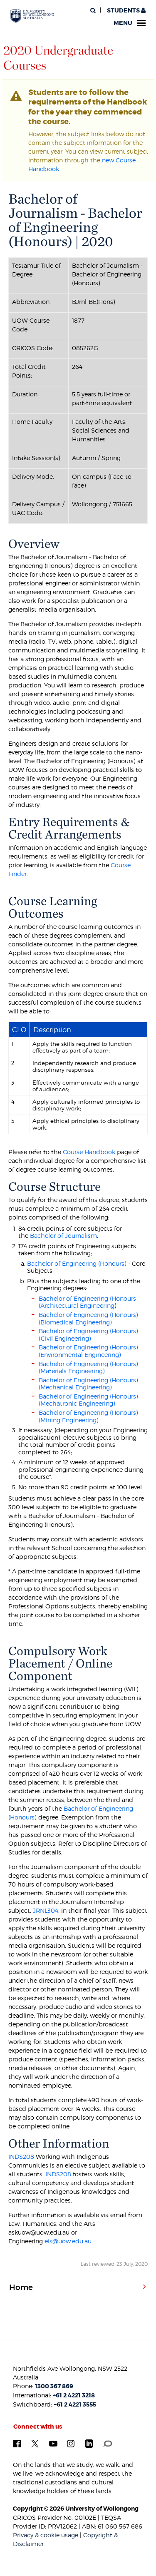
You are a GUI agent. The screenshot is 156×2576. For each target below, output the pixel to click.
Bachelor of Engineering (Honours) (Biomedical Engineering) (88, 1318)
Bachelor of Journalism (63, 1235)
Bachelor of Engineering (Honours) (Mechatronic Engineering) (88, 1400)
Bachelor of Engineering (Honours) (76, 1263)
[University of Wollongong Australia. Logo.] (32, 16)
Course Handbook (89, 1151)
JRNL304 (45, 1910)
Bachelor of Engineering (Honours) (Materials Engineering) (88, 1367)
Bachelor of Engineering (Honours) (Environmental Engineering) (88, 1351)
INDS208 (21, 2156)
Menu (130, 23)
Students (126, 11)
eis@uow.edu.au (68, 2241)
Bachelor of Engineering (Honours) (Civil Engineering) (88, 1334)
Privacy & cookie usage (45, 2535)
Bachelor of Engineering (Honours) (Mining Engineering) (88, 1416)
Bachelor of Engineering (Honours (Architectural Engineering (87, 1302)
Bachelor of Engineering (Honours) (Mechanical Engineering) (88, 1383)
